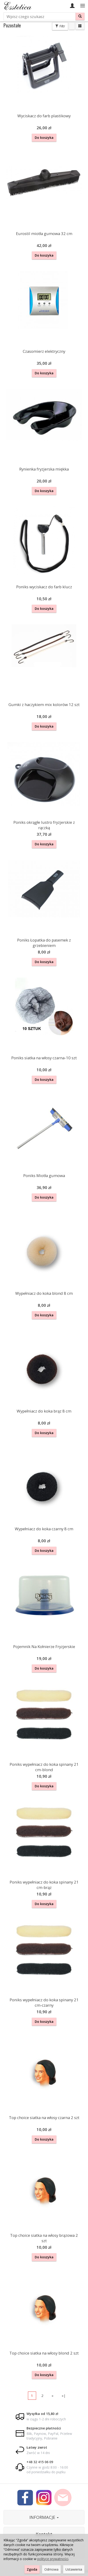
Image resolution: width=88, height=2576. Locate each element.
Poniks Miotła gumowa (44, 1175)
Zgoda (32, 2569)
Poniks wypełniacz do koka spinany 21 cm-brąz (44, 1884)
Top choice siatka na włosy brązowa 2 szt (44, 2238)
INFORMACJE (44, 2517)
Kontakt (44, 2534)
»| (64, 2395)
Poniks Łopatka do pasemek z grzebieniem (44, 942)
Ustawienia (73, 2569)
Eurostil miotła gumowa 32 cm (44, 233)
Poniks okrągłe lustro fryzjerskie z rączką (44, 825)
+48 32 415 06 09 (40, 2462)
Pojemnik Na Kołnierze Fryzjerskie (44, 1646)
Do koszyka (44, 137)
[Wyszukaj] (80, 16)
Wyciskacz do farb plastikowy (44, 115)
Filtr (60, 26)
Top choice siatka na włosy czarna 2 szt (44, 2117)
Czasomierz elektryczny (44, 351)
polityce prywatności (52, 2559)
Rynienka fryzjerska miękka (44, 469)
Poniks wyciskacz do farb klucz (44, 586)
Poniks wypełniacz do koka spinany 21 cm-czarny (44, 2002)
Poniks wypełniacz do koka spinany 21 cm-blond (44, 1767)
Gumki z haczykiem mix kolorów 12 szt (44, 704)
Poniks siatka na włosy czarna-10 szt (44, 1057)
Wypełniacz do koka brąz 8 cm (44, 1411)
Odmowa (51, 2569)
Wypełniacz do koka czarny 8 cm (44, 1528)
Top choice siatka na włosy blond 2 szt (44, 2353)
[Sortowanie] (72, 26)
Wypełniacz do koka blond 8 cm (44, 1293)
